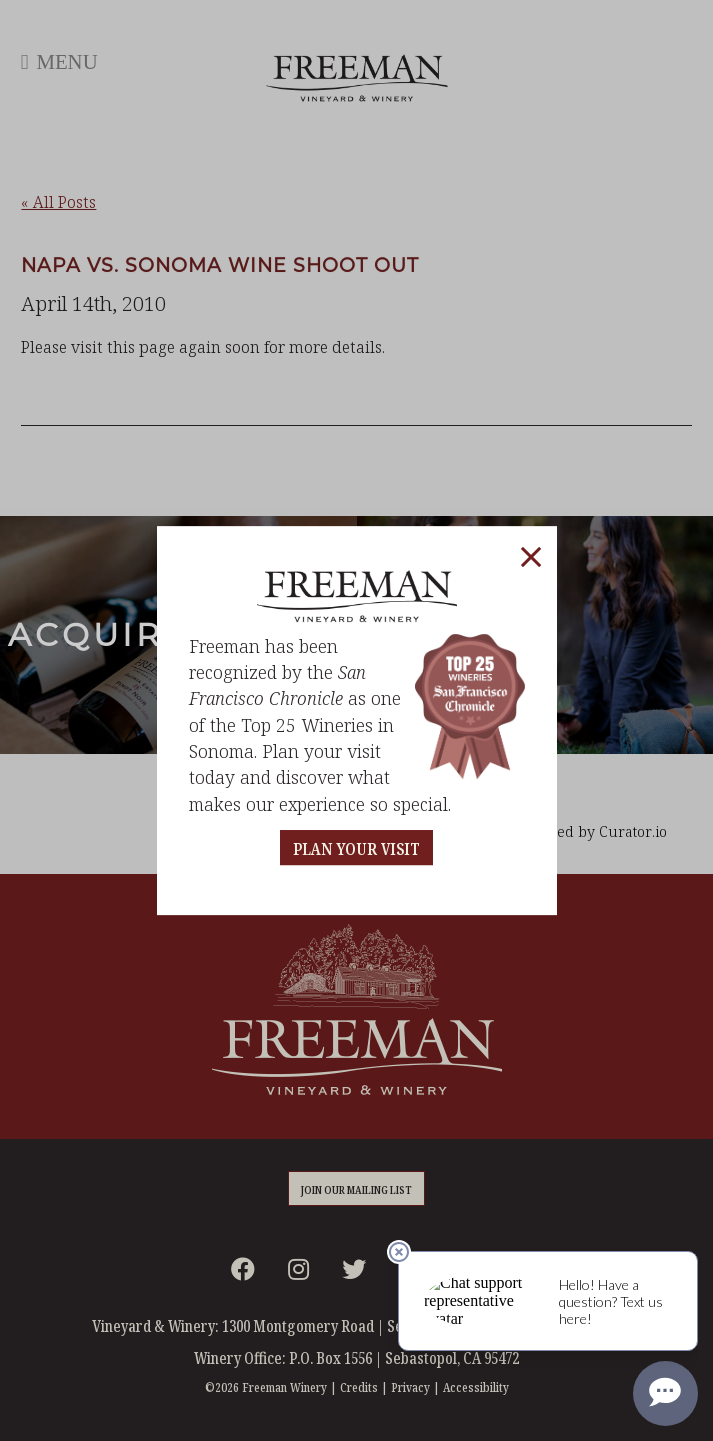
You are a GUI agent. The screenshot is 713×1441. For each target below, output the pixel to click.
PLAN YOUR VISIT (356, 849)
